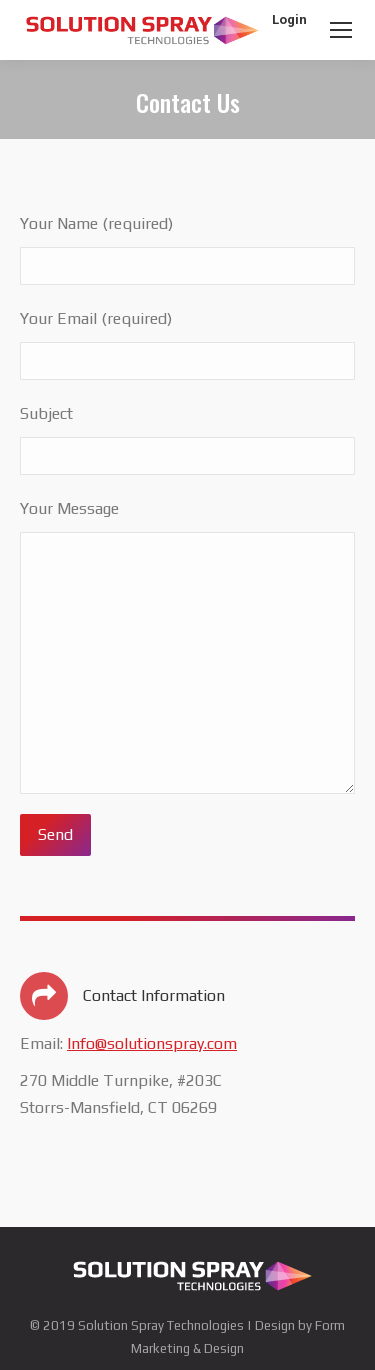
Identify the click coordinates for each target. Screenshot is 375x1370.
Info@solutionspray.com (152, 1043)
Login (289, 19)
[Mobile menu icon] (341, 30)
